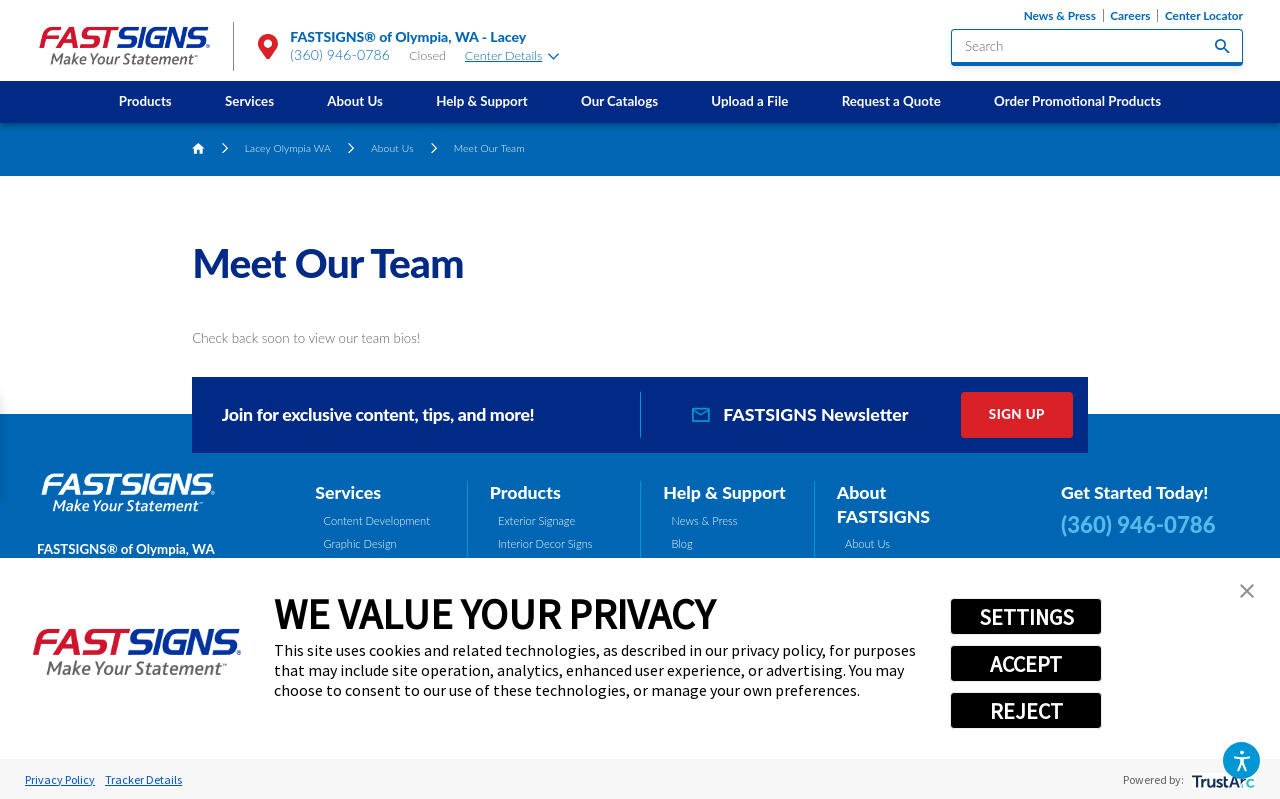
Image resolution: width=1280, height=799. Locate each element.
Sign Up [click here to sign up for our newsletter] (1017, 414)
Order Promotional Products (1077, 101)
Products (145, 101)
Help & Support (482, 101)
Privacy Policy (60, 779)
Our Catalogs (619, 101)
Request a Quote (891, 101)
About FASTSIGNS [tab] (883, 504)
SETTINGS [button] (1026, 617)
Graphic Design (360, 543)
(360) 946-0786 (340, 54)
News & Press (1060, 15)
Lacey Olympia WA (288, 148)
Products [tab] (525, 492)
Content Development (377, 520)
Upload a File (749, 101)
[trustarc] (1221, 779)
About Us (355, 101)
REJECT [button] (1026, 711)
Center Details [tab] (512, 55)
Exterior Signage (536, 520)
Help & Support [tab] (724, 492)
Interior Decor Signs (545, 543)
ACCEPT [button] (1026, 664)
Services (249, 101)
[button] (1241, 760)
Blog (682, 543)
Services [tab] (348, 492)
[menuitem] (145, 101)
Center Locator (1204, 15)
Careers (1130, 15)
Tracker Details (143, 779)
